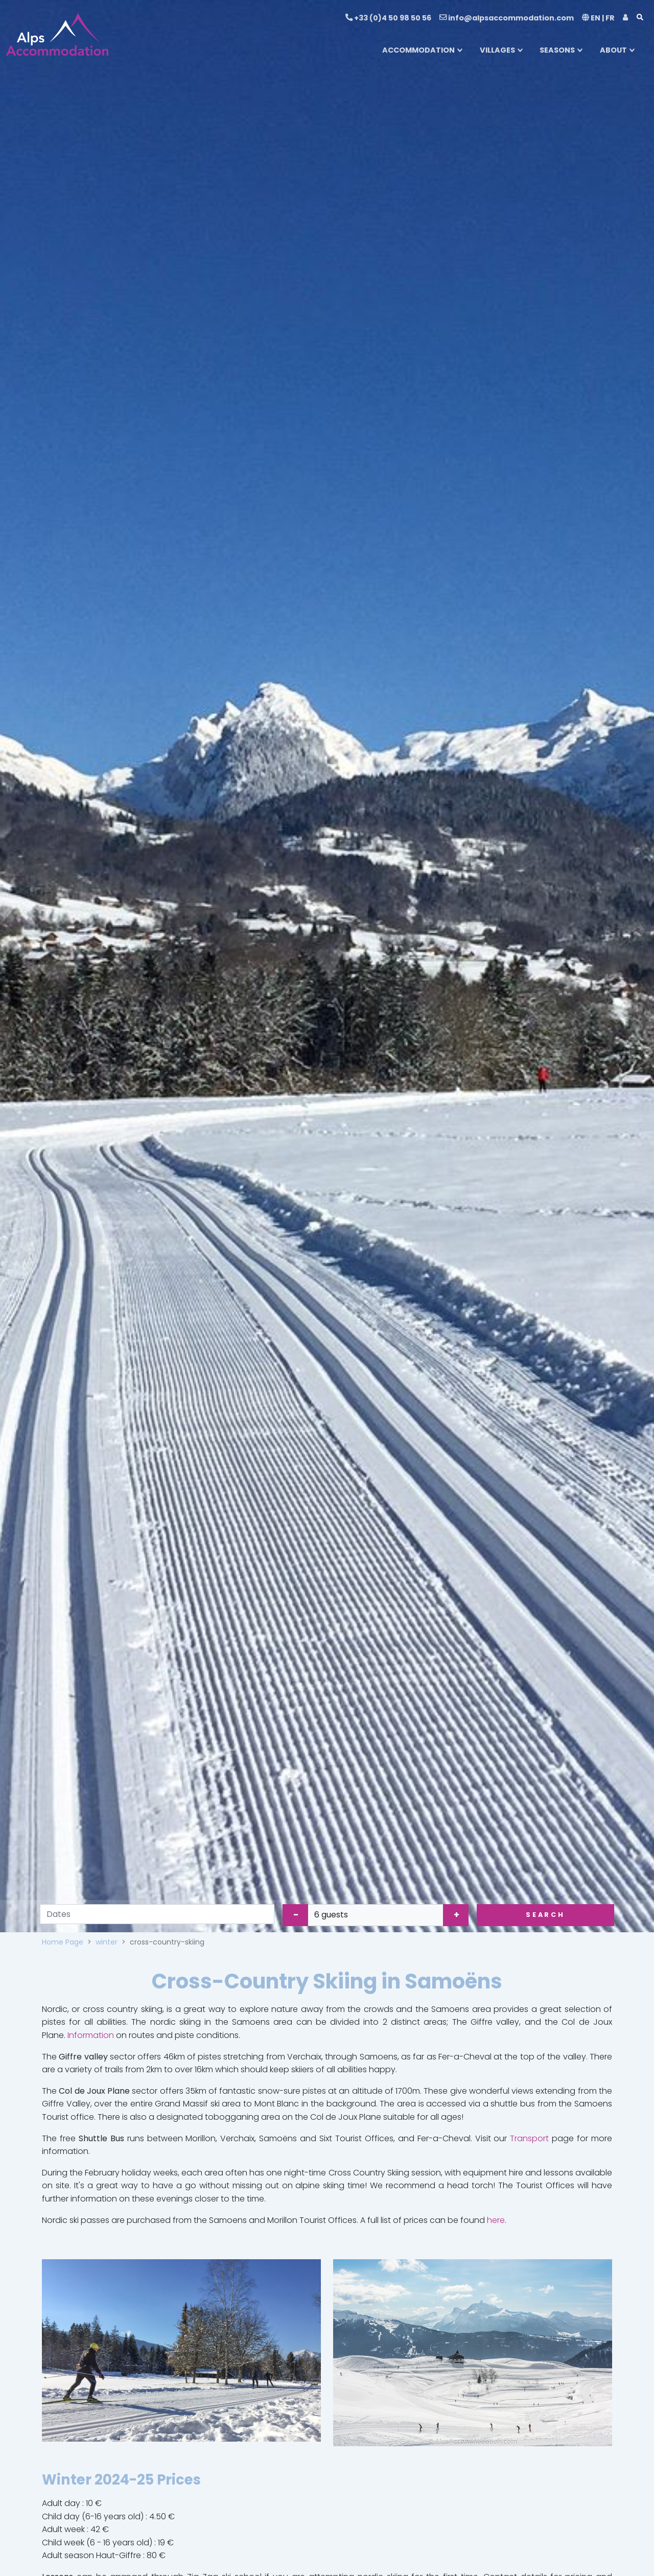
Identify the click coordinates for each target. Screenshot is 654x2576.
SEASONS (557, 50)
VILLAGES (497, 50)
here (496, 2220)
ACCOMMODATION (418, 50)
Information (90, 2035)
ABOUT (613, 50)
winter (107, 1942)
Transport (529, 2138)
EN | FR (598, 18)
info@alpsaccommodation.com (506, 18)
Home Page (62, 1942)
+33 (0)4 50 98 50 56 (388, 18)
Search (545, 1914)
